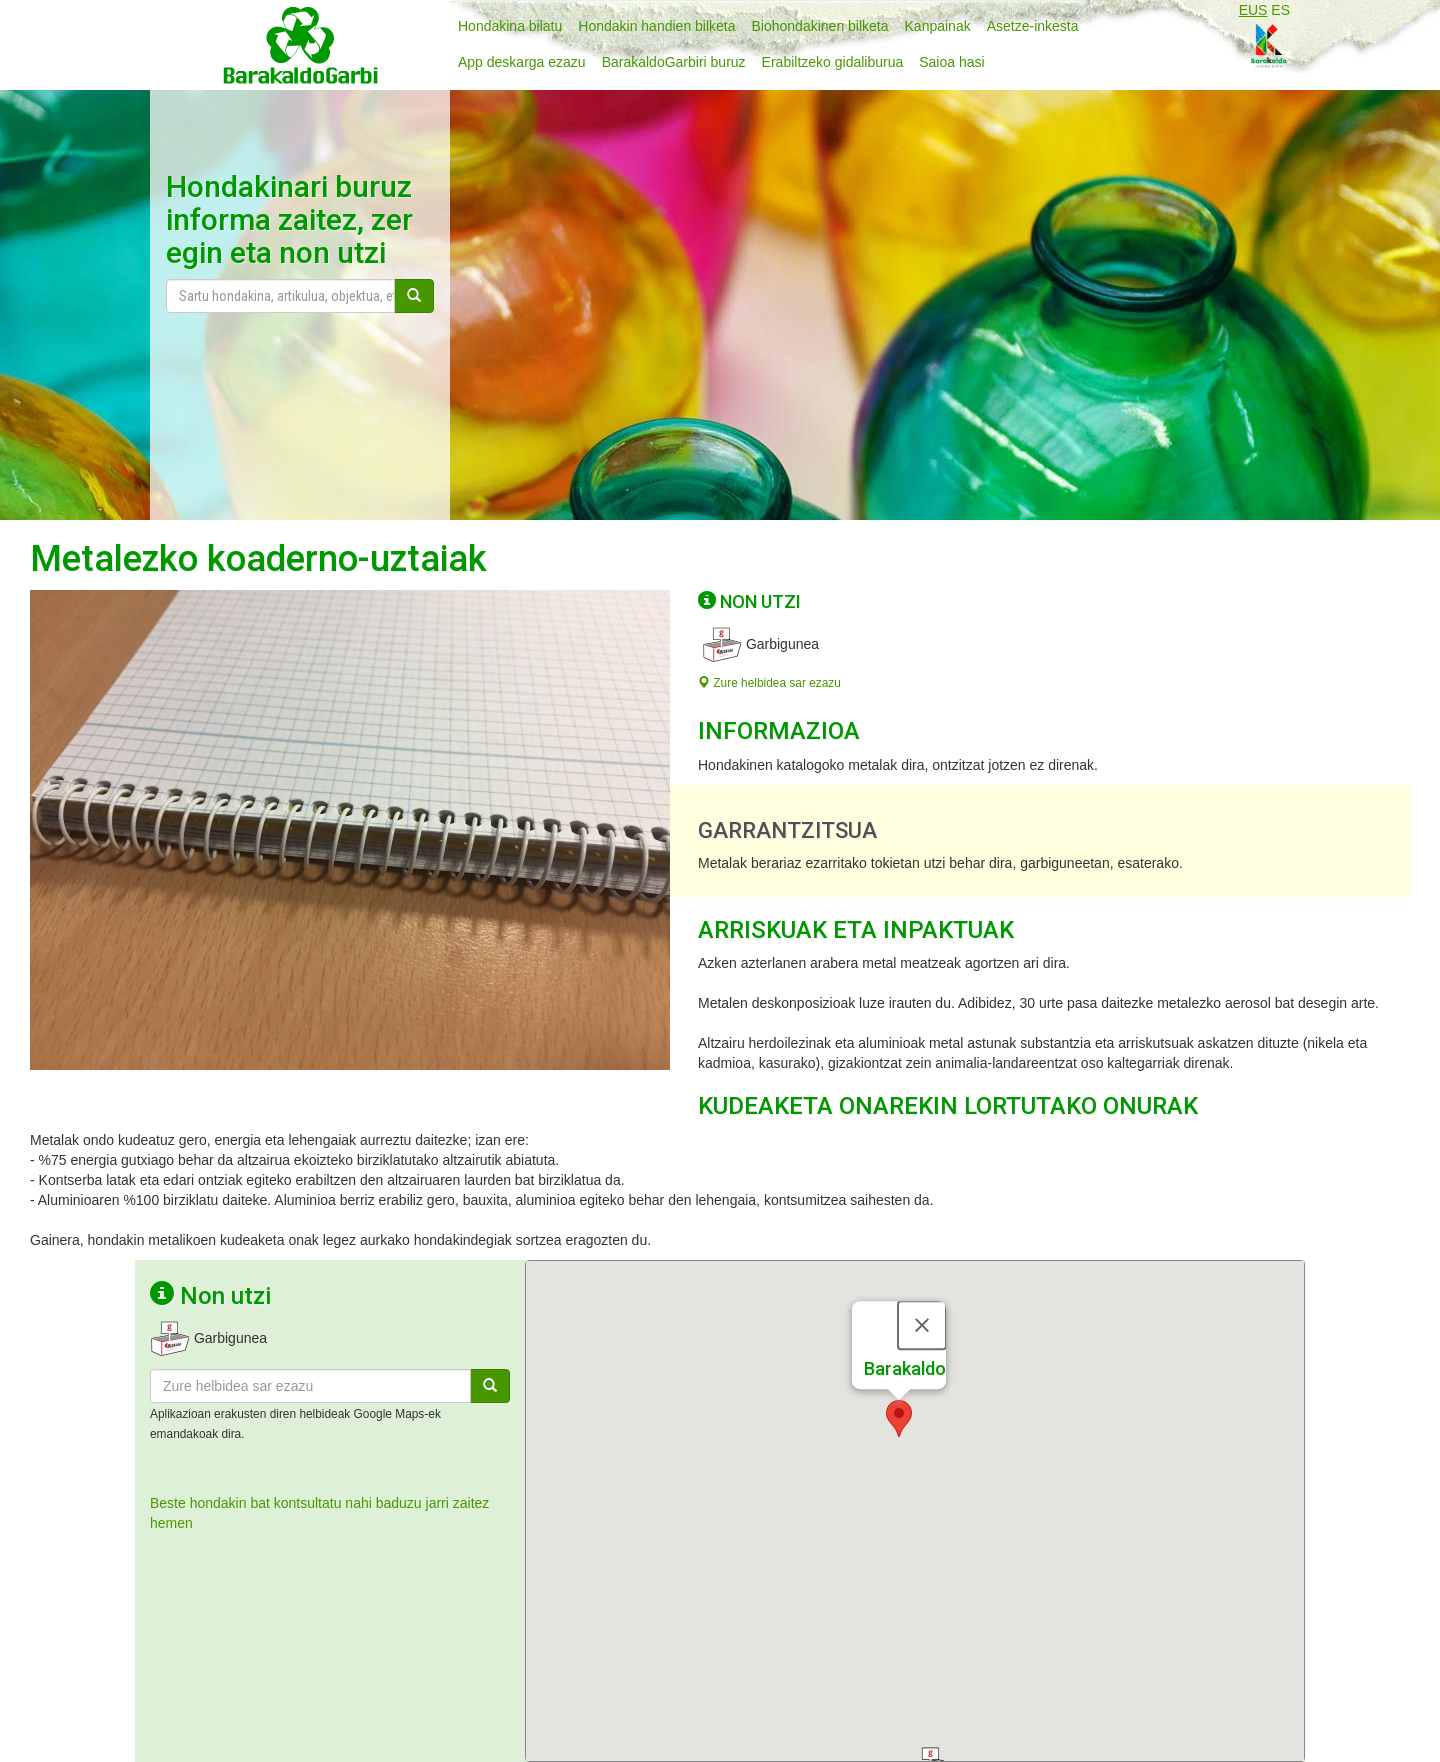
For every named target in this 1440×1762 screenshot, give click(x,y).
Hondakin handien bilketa (656, 26)
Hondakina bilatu (510, 26)
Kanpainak (938, 26)
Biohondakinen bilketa (820, 26)
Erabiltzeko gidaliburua (833, 62)
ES (1280, 10)
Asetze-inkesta (1033, 26)
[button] (899, 1330)
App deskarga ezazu (522, 62)
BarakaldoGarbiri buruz (674, 62)
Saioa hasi (951, 62)
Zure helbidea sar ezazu (769, 683)
